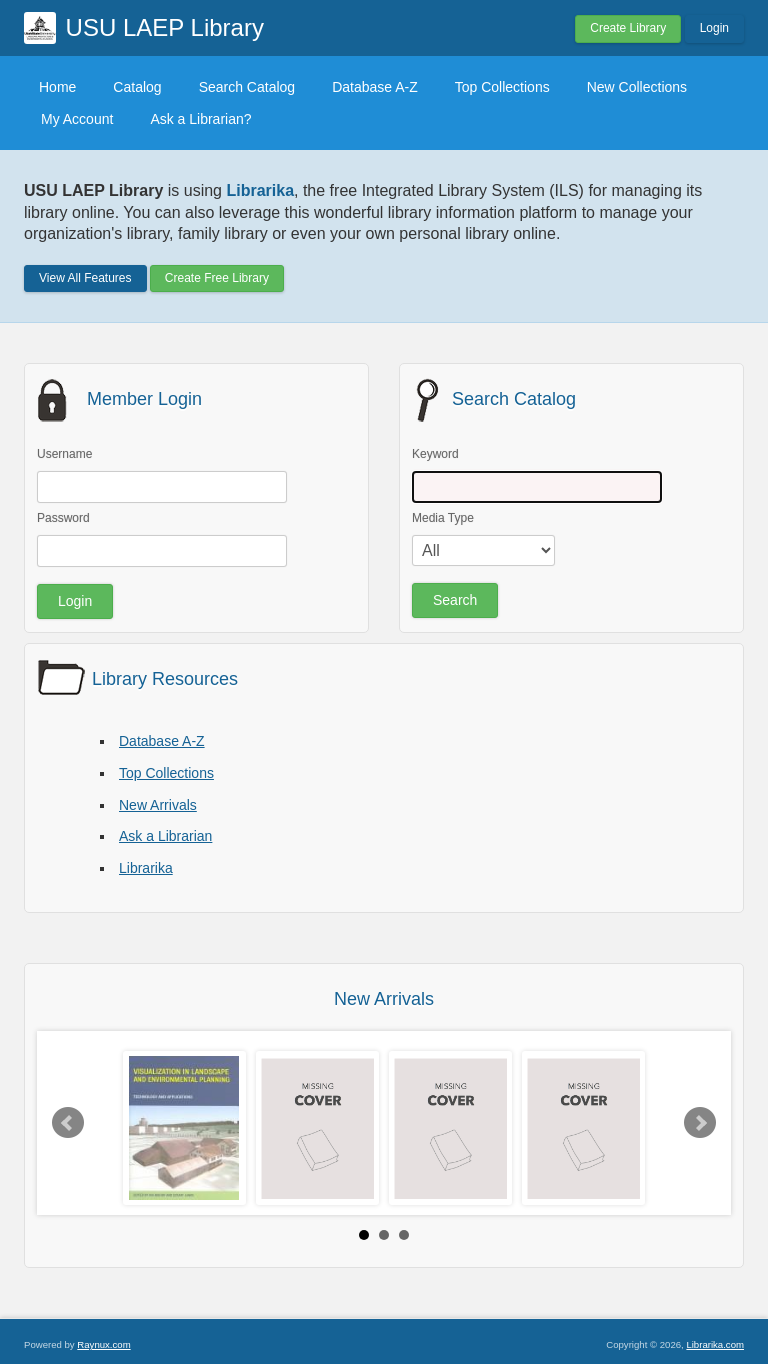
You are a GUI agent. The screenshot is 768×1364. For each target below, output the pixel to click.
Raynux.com (103, 1344)
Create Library (628, 28)
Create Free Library (217, 278)
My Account (77, 119)
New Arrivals (158, 805)
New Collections (637, 87)
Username (64, 454)
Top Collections (502, 87)
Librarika (146, 868)
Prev (68, 1123)
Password (63, 518)
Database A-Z (375, 87)
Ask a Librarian (165, 836)
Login (714, 28)
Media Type (443, 518)
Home (57, 87)
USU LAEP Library (165, 27)
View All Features (85, 278)
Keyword (435, 454)
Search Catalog (247, 87)
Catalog (137, 87)
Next (700, 1123)
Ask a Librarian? (200, 119)
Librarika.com (715, 1344)
